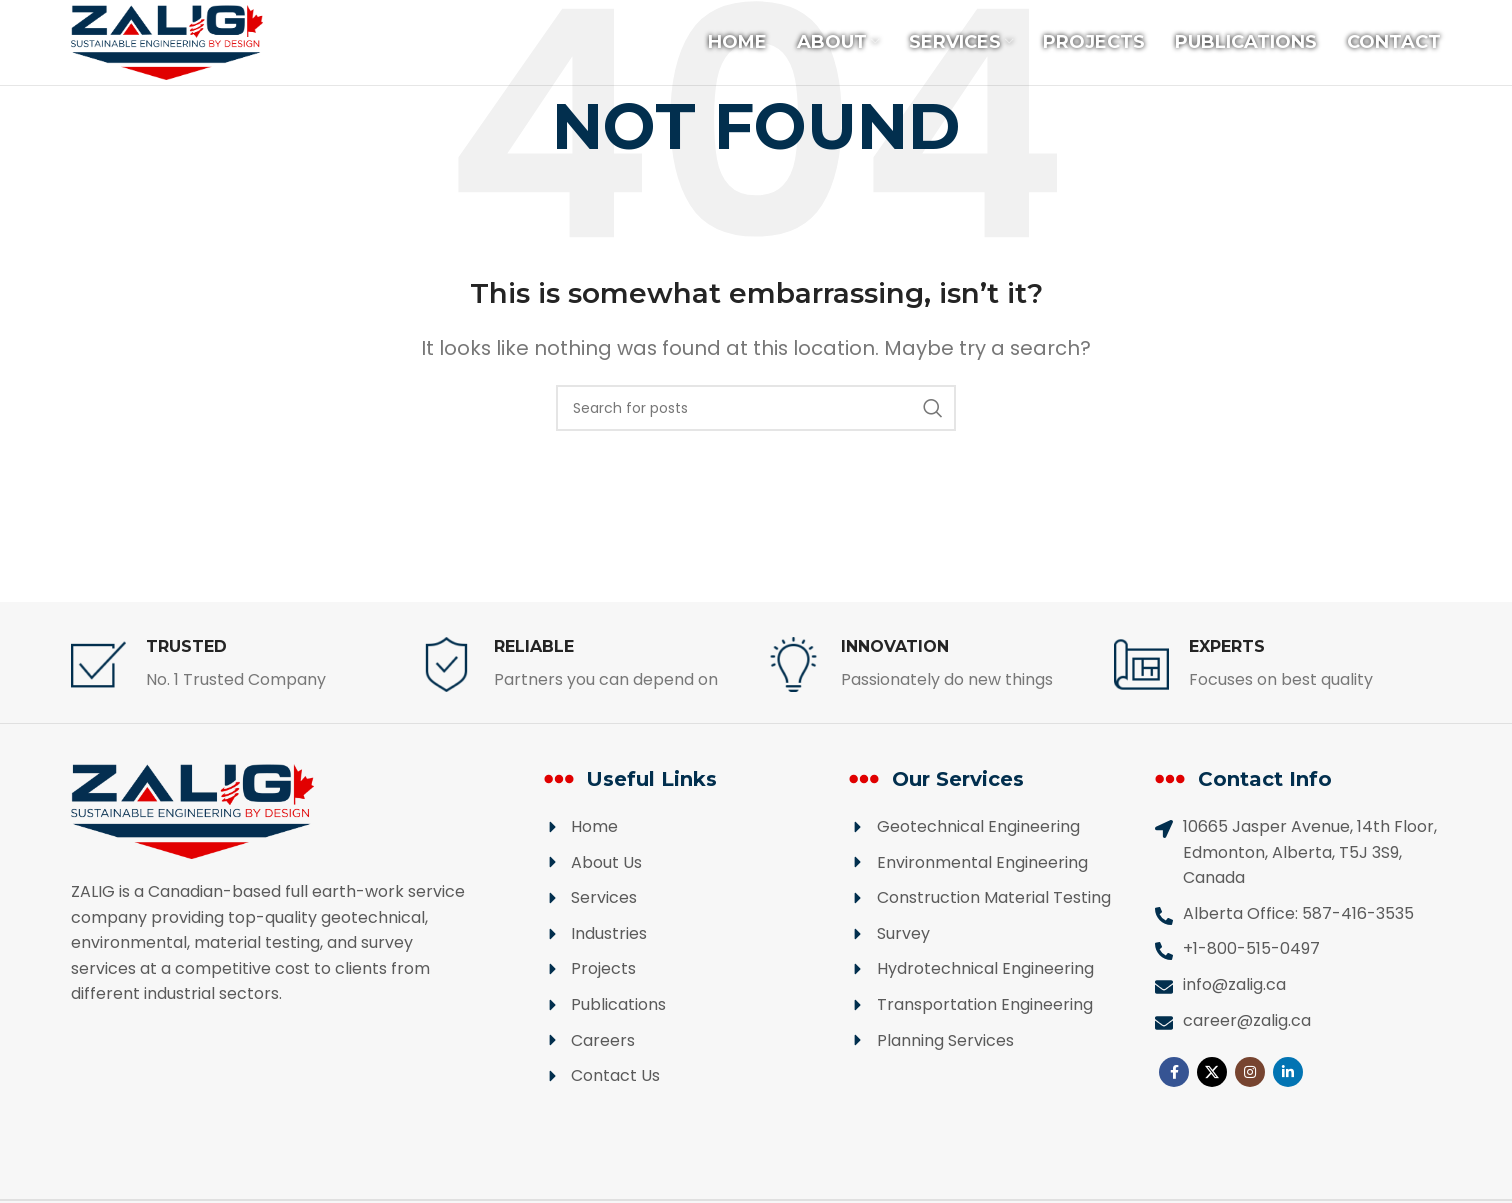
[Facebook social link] (1174, 1072)
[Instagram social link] (1250, 1072)
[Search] (756, 408)
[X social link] (1212, 1072)
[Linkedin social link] (1288, 1072)
